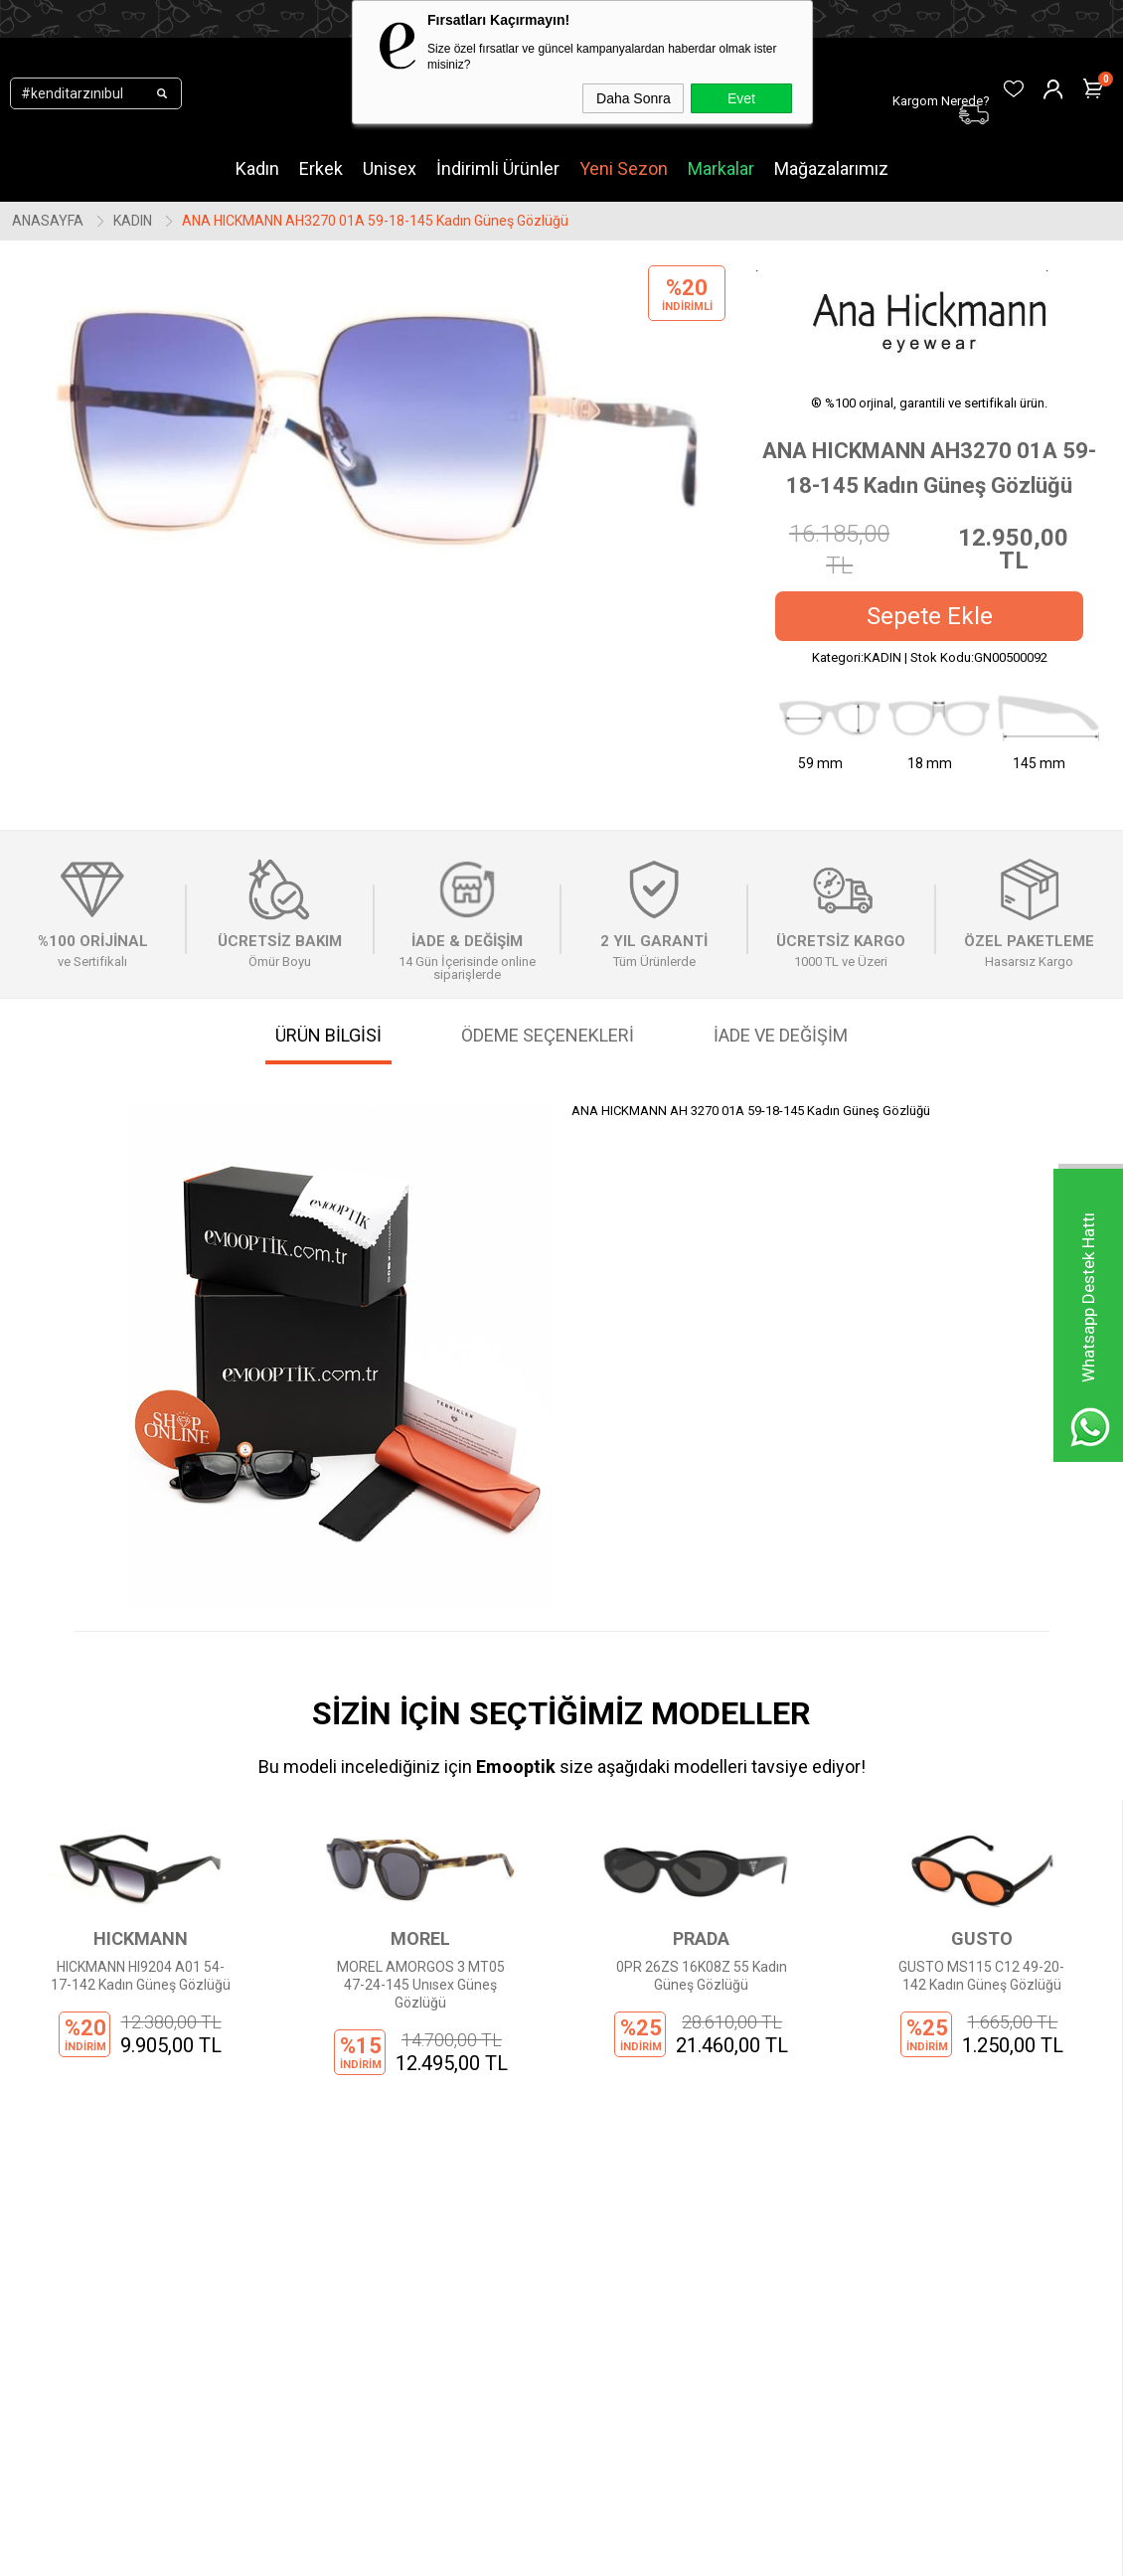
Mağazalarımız (831, 168)
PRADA (421, 1938)
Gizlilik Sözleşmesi (353, 2292)
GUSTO (701, 1938)
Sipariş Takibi (525, 2262)
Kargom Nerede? (536, 2292)
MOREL (140, 1938)
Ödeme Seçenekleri (357, 2322)
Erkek (321, 168)
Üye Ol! (505, 2202)
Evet (741, 98)
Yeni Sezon (623, 168)
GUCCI (982, 1938)
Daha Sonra (633, 98)
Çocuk (128, 2322)
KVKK (312, 2262)
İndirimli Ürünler (498, 168)
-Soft (459, 2551)
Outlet (128, 2351)
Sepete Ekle (930, 616)
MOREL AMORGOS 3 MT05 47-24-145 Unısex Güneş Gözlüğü (141, 1985)
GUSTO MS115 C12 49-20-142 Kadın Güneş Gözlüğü (701, 1976)
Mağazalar (143, 2381)
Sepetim (511, 2322)
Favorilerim (519, 2351)
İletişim (319, 2232)
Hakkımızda (333, 2202)
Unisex (389, 168)
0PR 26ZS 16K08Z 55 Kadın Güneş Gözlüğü (420, 1976)
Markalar (721, 168)
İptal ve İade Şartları (358, 2351)
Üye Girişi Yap (526, 2232)
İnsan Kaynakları (347, 2381)
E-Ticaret (502, 2551)
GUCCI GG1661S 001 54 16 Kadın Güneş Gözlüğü (981, 1976)
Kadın (257, 168)
